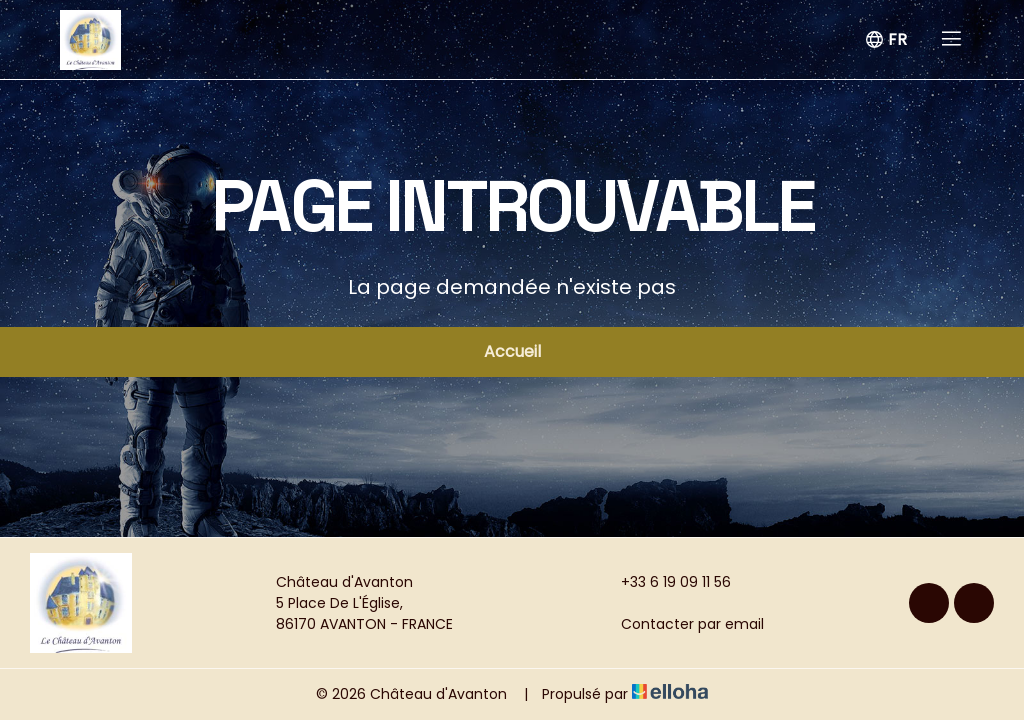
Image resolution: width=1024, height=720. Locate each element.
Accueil (512, 351)
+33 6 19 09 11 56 (664, 582)
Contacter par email (681, 624)
